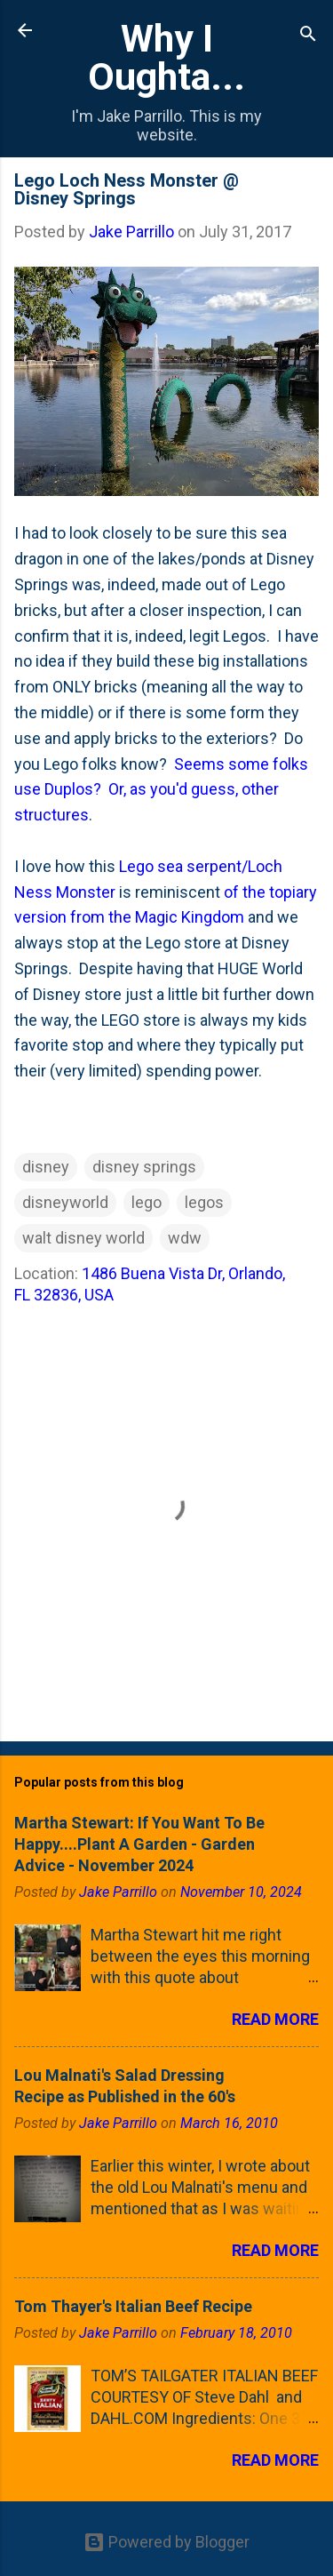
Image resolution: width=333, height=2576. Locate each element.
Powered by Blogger (166, 2541)
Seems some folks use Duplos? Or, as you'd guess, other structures (161, 790)
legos (204, 1202)
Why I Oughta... (166, 57)
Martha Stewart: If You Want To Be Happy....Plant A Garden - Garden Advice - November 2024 (139, 1844)
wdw (185, 1237)
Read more (275, 2019)
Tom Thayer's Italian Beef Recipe (133, 2306)
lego (146, 1202)
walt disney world (83, 1237)
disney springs (144, 1166)
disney (45, 1166)
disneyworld (65, 1202)
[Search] (308, 36)
